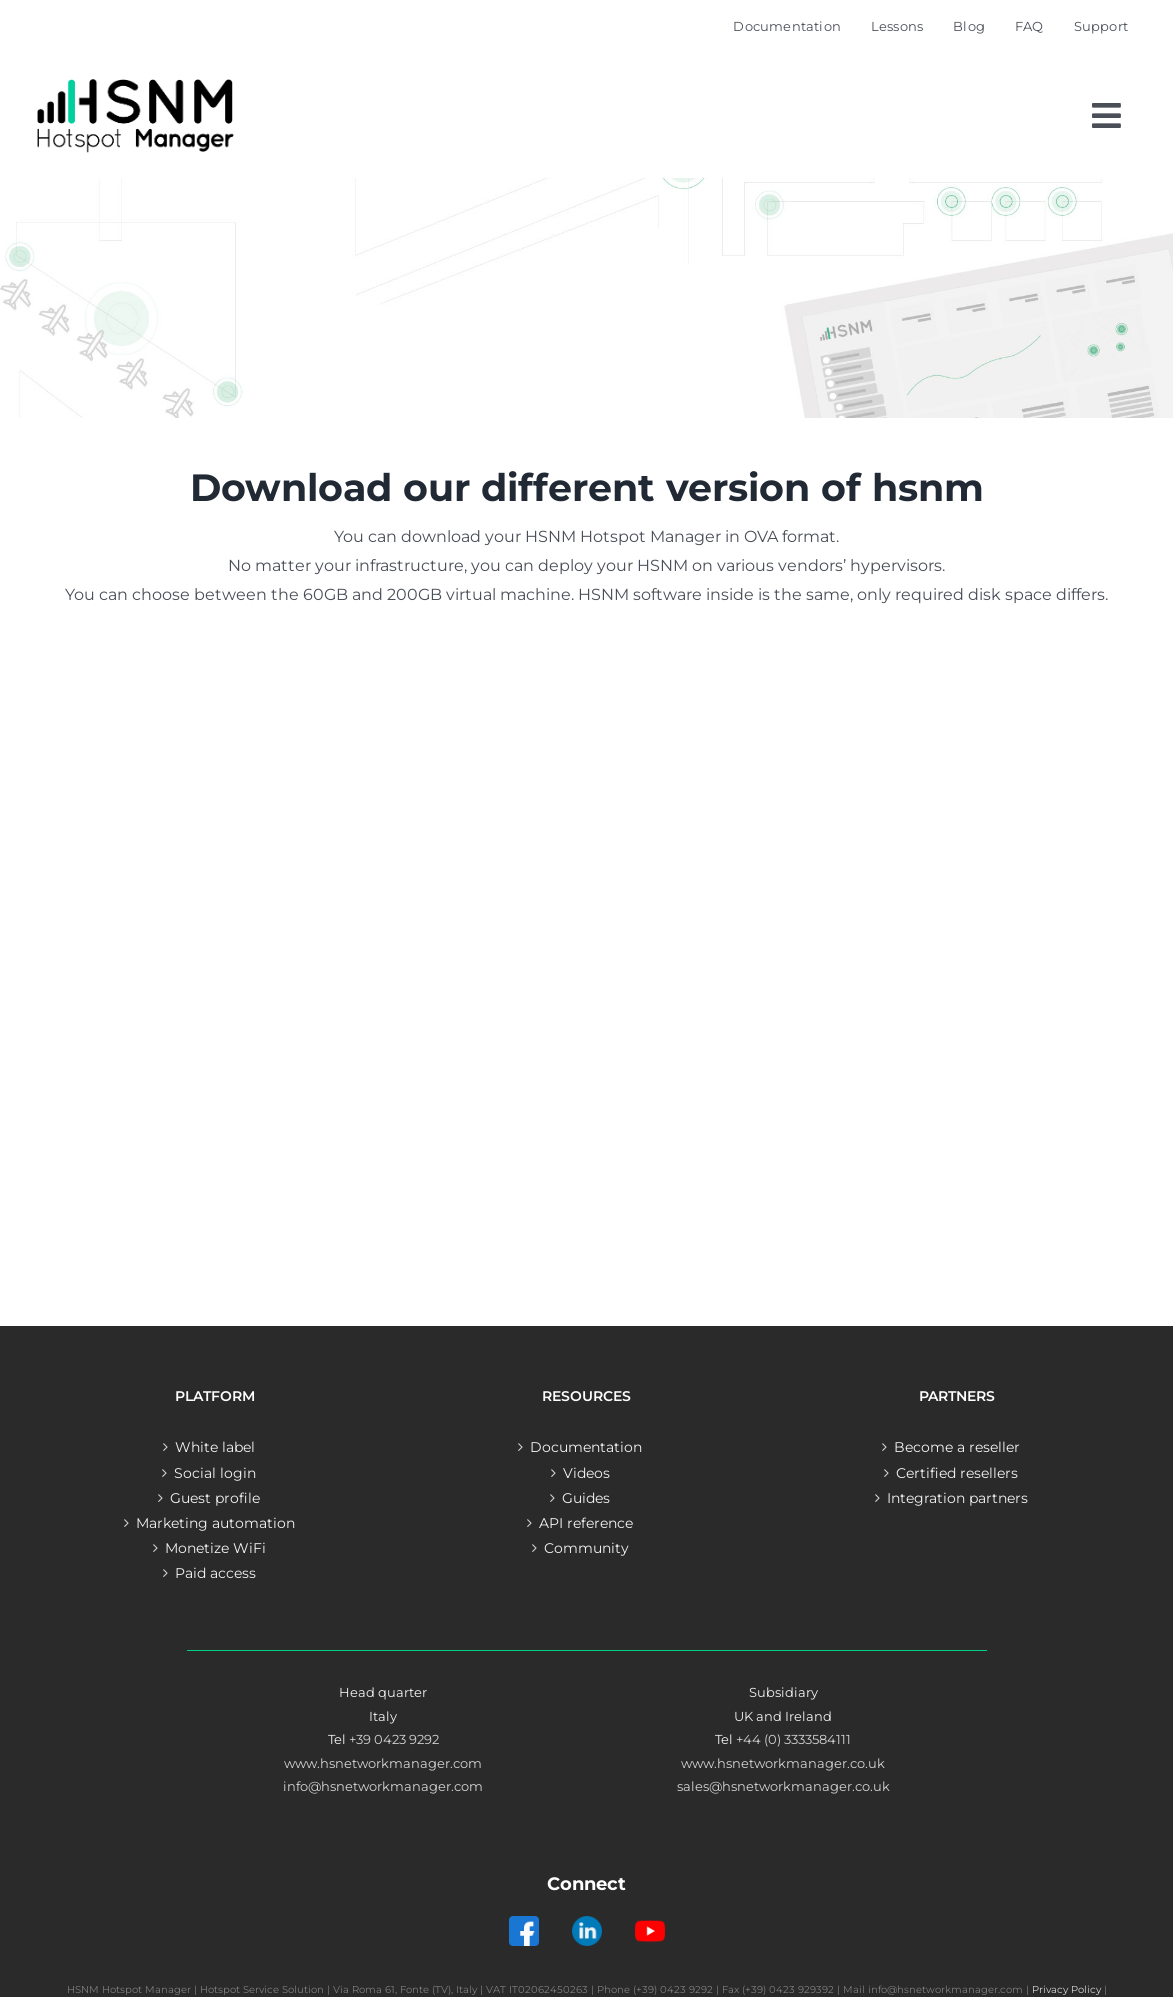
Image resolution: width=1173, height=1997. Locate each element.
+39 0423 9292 (394, 1739)
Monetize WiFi (215, 1548)
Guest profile (215, 1498)
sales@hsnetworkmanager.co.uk (783, 1786)
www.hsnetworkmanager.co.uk (783, 1763)
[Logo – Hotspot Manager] (135, 79)
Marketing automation (215, 1523)
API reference (586, 1523)
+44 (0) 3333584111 (793, 1739)
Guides (586, 1498)
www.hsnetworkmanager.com (383, 1763)
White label (215, 1447)
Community (586, 1548)
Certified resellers (957, 1473)
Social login (215, 1473)
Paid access (215, 1573)
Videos (586, 1473)
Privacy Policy (1066, 1989)
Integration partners (957, 1498)
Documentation (586, 1447)
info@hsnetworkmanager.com (383, 1786)
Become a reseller (957, 1447)
